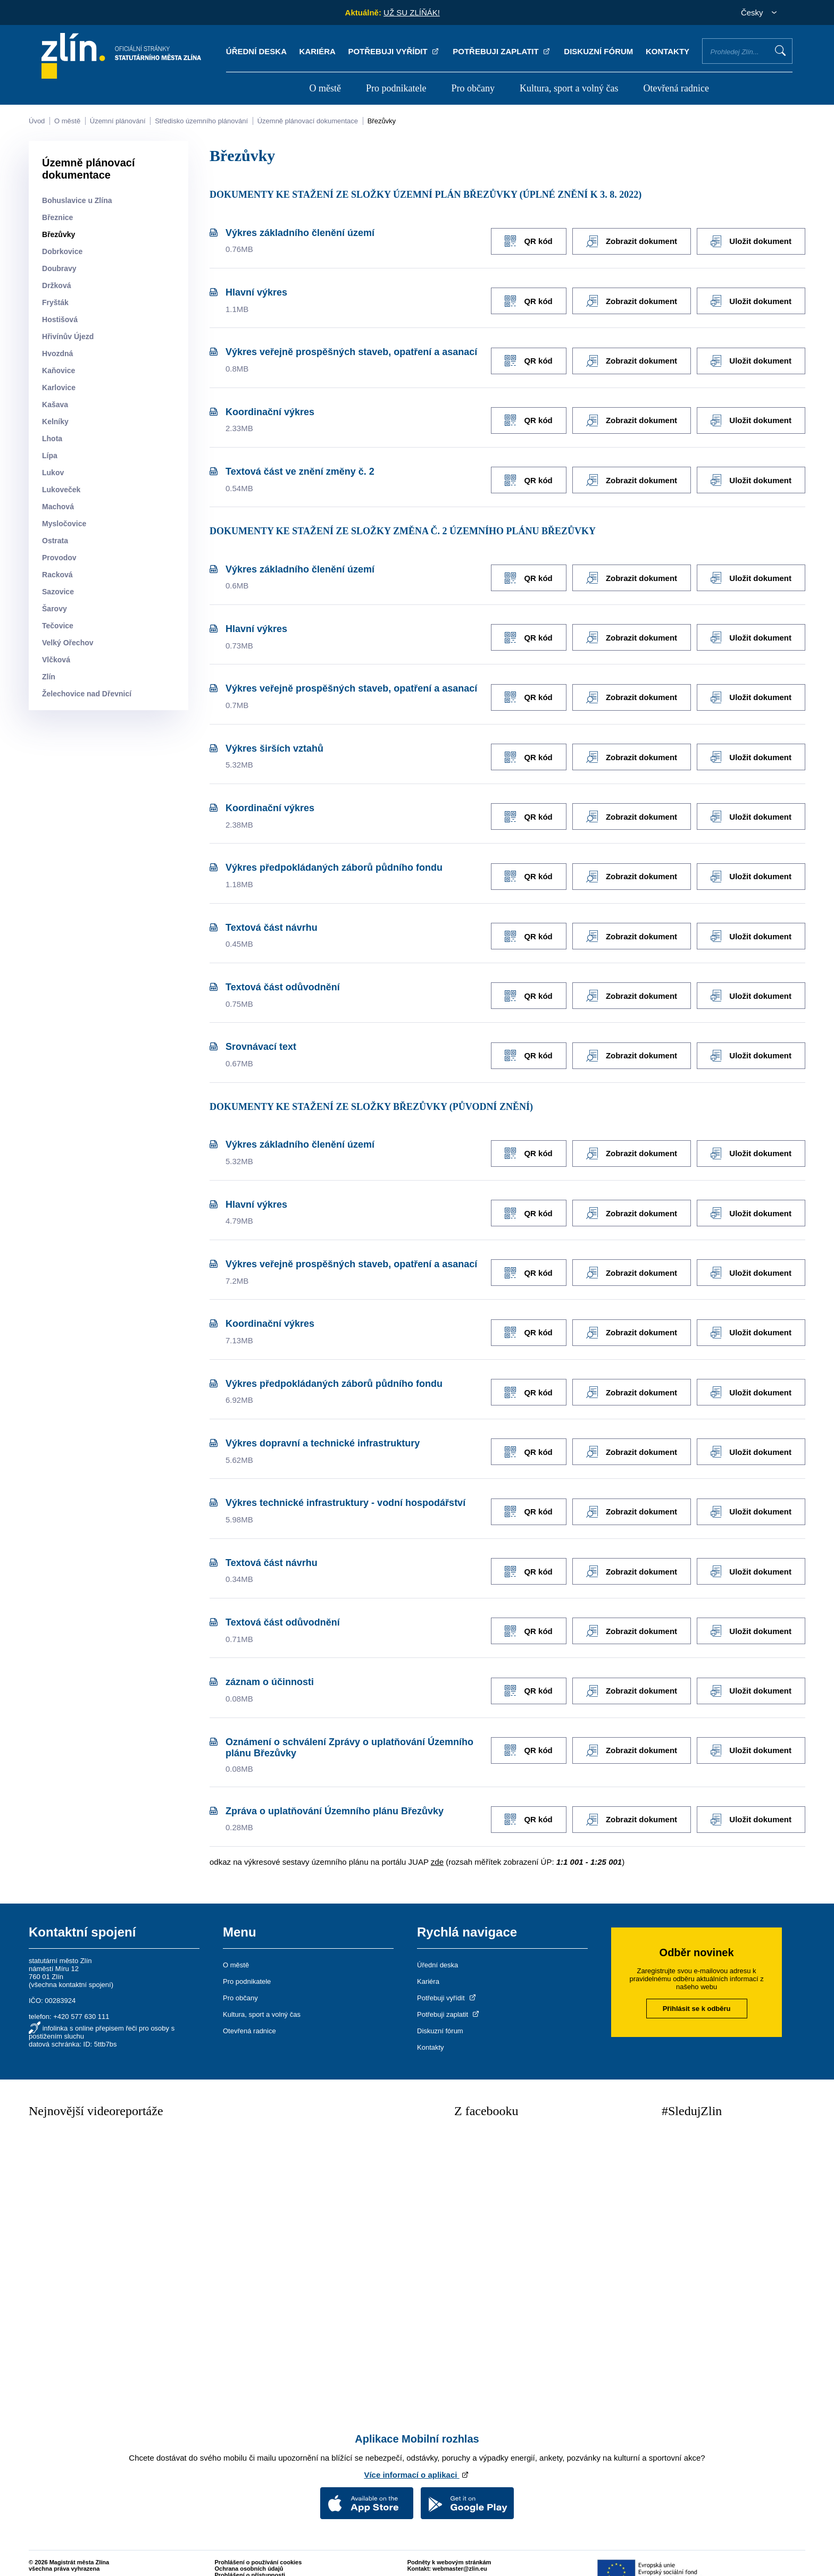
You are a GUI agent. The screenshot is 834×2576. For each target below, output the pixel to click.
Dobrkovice (62, 251)
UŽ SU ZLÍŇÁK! (411, 12)
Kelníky (55, 421)
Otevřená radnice (676, 88)
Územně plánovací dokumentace (307, 121)
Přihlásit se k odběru (697, 1991)
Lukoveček (61, 489)
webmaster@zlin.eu (459, 2550)
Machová (58, 506)
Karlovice (59, 387)
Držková (56, 285)
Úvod (37, 121)
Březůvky (382, 121)
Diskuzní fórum (598, 51)
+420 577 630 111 (81, 1999)
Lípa (49, 455)
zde (437, 1844)
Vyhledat (780, 50)
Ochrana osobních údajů (249, 2550)
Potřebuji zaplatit (502, 51)
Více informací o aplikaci (417, 2456)
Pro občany (473, 88)
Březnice (57, 217)
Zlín (48, 676)
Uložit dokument (751, 241)
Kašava (55, 404)
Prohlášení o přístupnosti (250, 2557)
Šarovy (54, 608)
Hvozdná (57, 353)
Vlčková (56, 659)
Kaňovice (58, 370)
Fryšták (55, 302)
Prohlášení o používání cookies (258, 2544)
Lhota (52, 438)
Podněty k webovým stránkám (449, 2544)
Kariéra (317, 51)
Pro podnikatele (396, 88)
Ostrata (55, 540)
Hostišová (60, 319)
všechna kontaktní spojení (71, 1967)
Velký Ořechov (68, 642)
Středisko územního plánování (201, 121)
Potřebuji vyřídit (394, 51)
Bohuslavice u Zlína (77, 200)
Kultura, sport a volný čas (569, 88)
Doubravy (59, 268)
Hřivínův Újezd (68, 336)
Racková (57, 574)
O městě (324, 88)
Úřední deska (256, 51)
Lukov (53, 472)
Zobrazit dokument (629, 241)
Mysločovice (64, 523)
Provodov (59, 557)
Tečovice (57, 625)
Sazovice (58, 591)
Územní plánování (118, 121)
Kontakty (667, 51)
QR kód (524, 240)
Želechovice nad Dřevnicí (86, 693)
